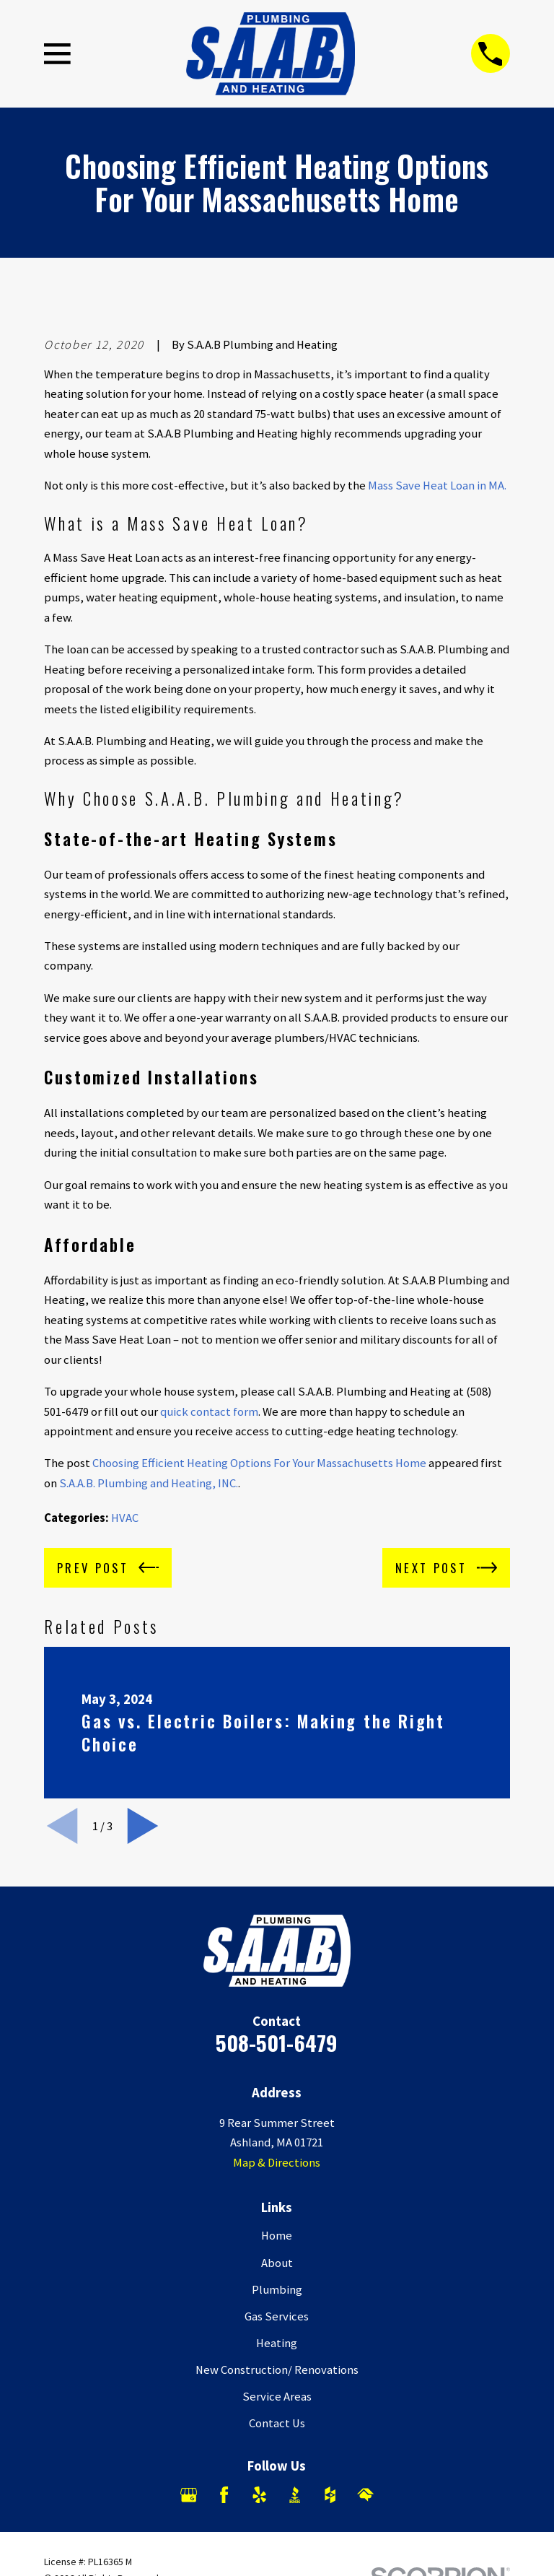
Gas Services (277, 2316)
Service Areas (277, 2396)
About (277, 2263)
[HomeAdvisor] (365, 2494)
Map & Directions (276, 2162)
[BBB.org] (294, 2494)
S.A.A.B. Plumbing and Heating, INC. (148, 1483)
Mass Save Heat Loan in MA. (437, 485)
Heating (276, 2343)
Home (276, 2235)
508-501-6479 (277, 2042)
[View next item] (143, 1826)
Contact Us (277, 2423)
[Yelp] (259, 2494)
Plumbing (277, 2289)
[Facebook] (224, 2494)
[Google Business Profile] (188, 2494)
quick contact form (209, 1411)
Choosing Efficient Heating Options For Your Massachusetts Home (259, 1463)
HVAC (124, 1518)
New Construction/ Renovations (277, 2369)
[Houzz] (330, 2494)
